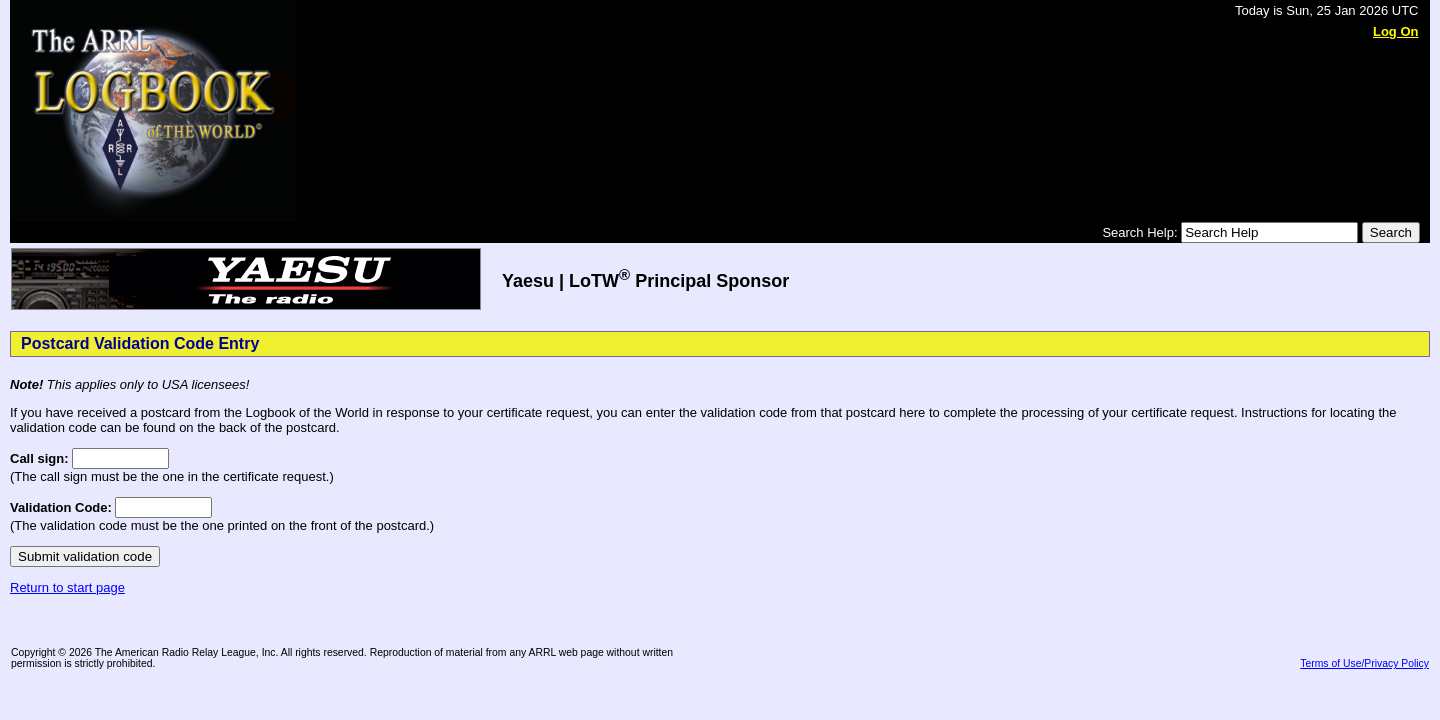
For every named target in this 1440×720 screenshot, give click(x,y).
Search (1391, 232)
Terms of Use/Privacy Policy (1364, 663)
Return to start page (67, 587)
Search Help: (1141, 232)
